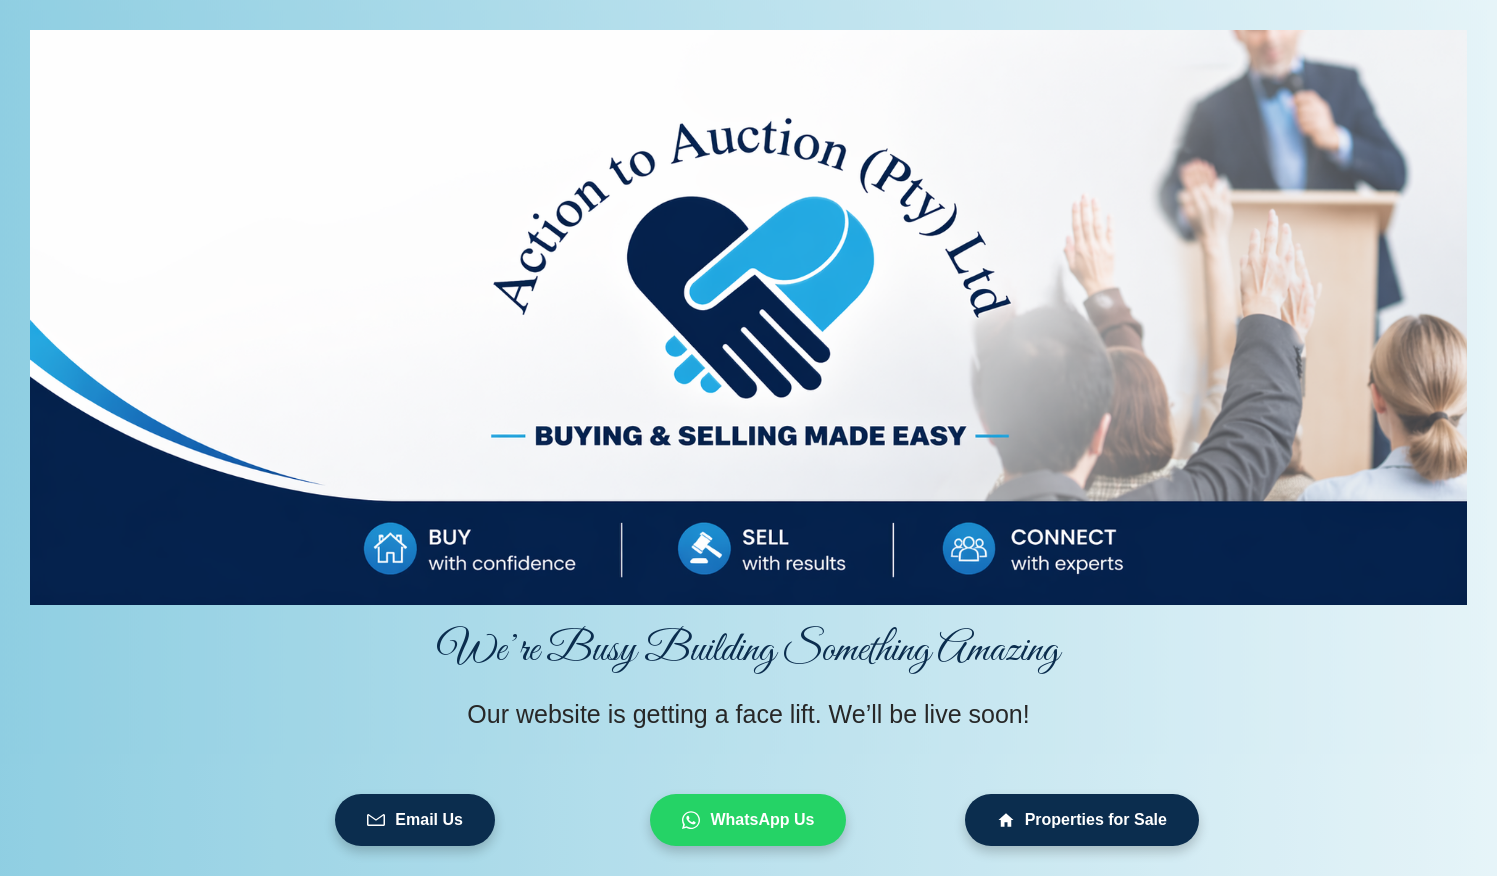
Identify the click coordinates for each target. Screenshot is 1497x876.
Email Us (415, 820)
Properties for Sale (1082, 820)
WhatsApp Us (748, 820)
